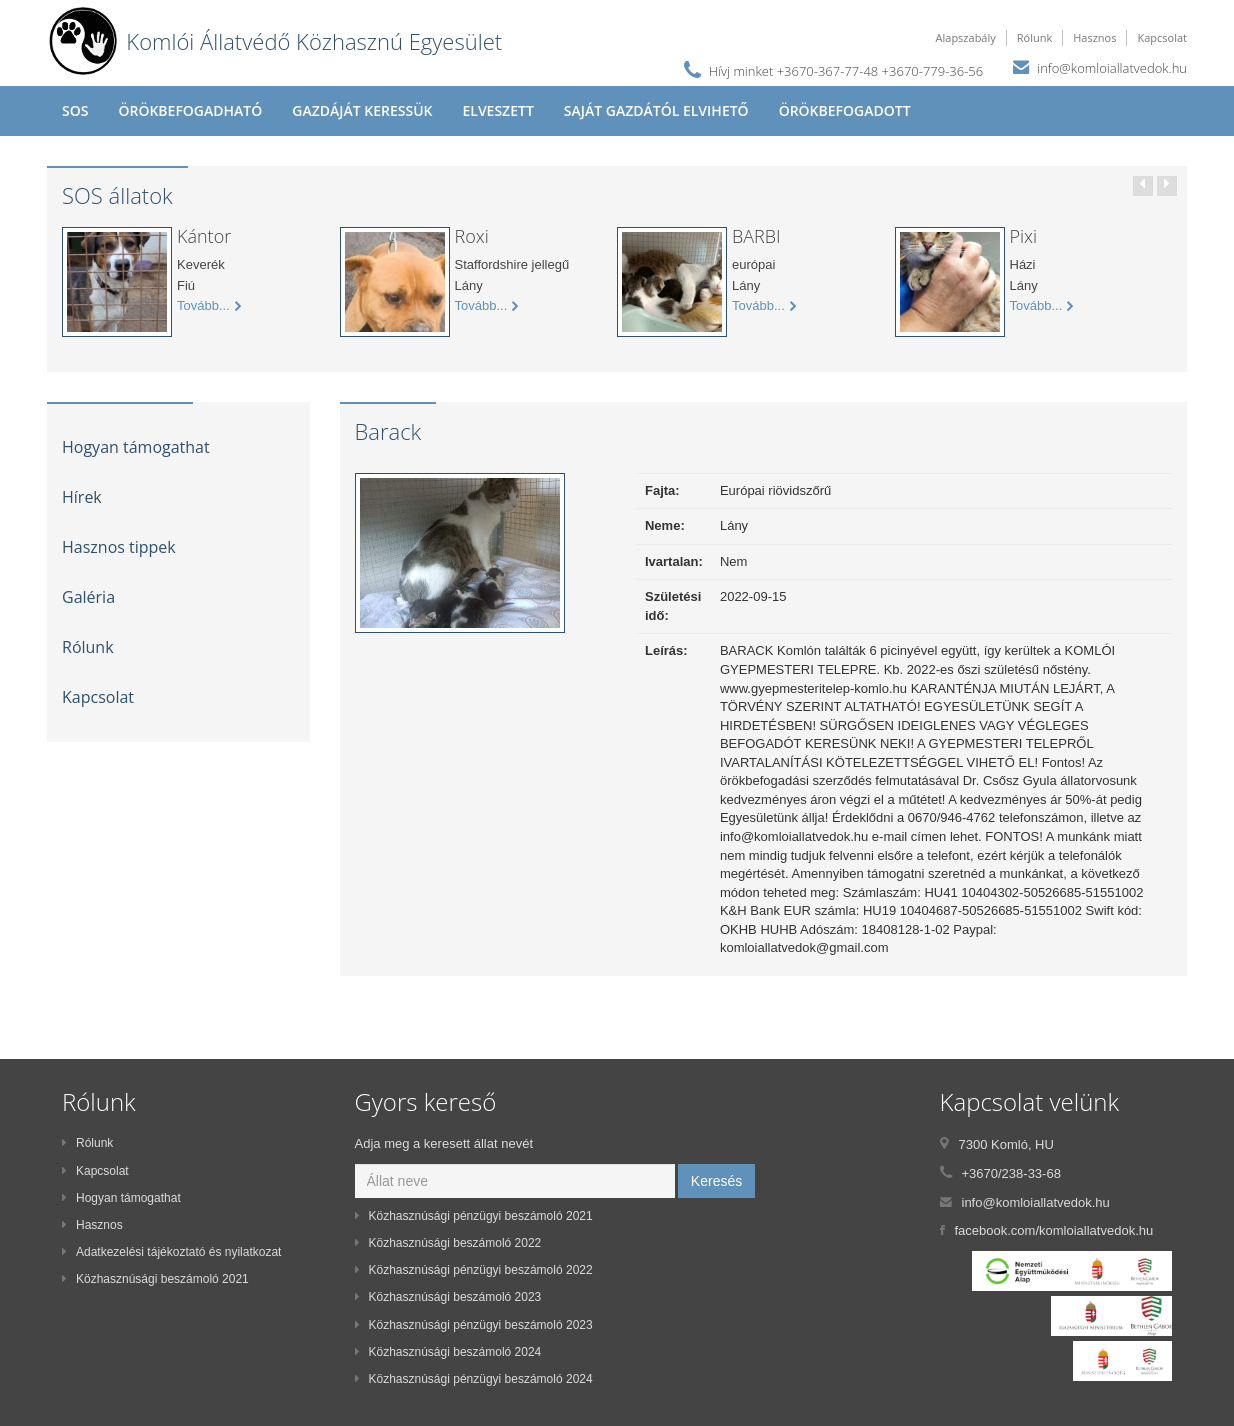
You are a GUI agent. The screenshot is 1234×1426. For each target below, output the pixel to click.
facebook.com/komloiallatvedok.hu (1054, 1230)
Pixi (1024, 236)
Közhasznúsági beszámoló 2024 (448, 1352)
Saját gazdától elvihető (656, 110)
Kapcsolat (1162, 37)
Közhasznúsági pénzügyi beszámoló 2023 (474, 1325)
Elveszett (497, 110)
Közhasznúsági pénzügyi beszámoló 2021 (474, 1216)
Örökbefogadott (845, 110)
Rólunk (1034, 37)
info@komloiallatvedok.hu (1112, 68)
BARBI (756, 236)
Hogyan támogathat (136, 447)
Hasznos (1094, 37)
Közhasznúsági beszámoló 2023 (448, 1297)
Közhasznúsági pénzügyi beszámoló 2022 (474, 1270)
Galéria (88, 597)
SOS (75, 110)
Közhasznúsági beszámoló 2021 (155, 1279)
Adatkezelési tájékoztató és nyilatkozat (171, 1252)
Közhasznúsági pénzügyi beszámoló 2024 (474, 1379)
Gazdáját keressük (362, 110)
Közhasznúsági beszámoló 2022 (448, 1243)
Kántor (204, 236)
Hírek (82, 497)
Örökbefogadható (190, 110)
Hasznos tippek (119, 547)
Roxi (472, 236)
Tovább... (209, 306)
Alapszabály (966, 37)
